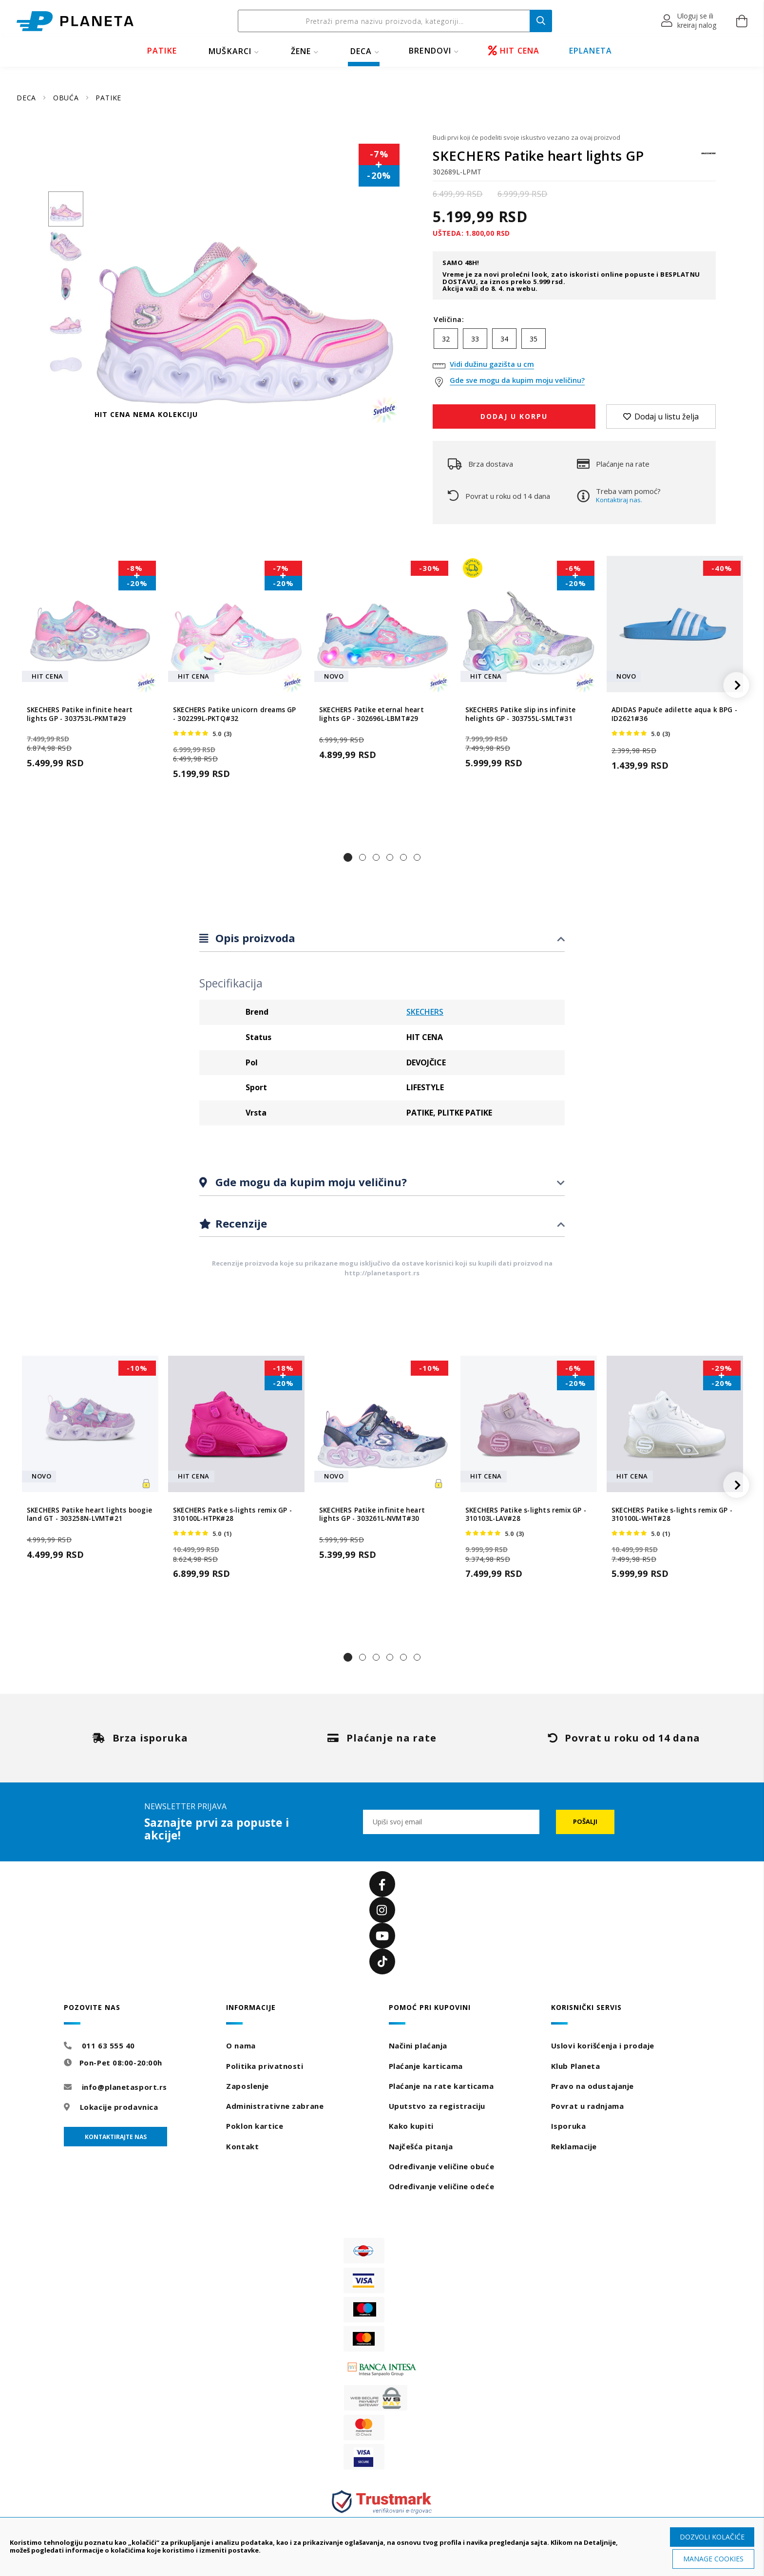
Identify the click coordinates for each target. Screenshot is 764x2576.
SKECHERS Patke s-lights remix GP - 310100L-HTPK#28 (232, 1514)
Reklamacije (574, 2146)
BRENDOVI (430, 50)
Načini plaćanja (418, 2045)
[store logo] (75, 21)
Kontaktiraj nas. (619, 499)
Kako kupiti (411, 2126)
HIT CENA (514, 50)
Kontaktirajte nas (116, 2137)
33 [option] (475, 338)
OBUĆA (67, 97)
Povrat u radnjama (587, 2106)
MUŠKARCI (230, 51)
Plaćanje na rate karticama (441, 2086)
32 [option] (446, 338)
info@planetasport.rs (124, 2087)
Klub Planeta (575, 2066)
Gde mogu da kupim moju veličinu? (309, 1181)
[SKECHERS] (708, 158)
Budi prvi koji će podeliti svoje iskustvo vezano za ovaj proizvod (526, 137)
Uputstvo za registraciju (437, 2106)
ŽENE (301, 51)
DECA (361, 51)
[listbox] (574, 341)
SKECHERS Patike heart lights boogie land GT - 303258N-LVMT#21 (89, 1514)
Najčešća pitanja (421, 2146)
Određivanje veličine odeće (442, 2186)
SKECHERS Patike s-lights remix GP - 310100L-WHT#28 (671, 1514)
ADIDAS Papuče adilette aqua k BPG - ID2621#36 (674, 714)
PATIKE (162, 50)
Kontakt (242, 2146)
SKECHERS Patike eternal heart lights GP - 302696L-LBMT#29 (371, 714)
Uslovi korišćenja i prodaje (602, 2045)
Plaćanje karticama (426, 2066)
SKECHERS (424, 1011)
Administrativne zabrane (275, 2106)
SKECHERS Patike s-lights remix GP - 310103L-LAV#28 (525, 1514)
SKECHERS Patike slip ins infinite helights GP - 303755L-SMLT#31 (520, 714)
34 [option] (504, 338)
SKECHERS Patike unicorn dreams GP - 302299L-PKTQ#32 (234, 714)
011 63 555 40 (108, 2045)
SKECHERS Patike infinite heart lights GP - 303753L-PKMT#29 (80, 714)
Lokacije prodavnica (119, 2107)
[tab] (382, 938)
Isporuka (568, 2126)
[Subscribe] (585, 1822)
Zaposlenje (247, 2086)
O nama (240, 2045)
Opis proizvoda (253, 937)
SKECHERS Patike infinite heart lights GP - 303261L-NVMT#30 (372, 1514)
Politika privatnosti (264, 2066)
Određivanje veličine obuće (442, 2166)
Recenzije (239, 1223)
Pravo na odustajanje (592, 2086)
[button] (689, 21)
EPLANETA (590, 50)
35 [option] (533, 338)
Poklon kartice (254, 2126)
